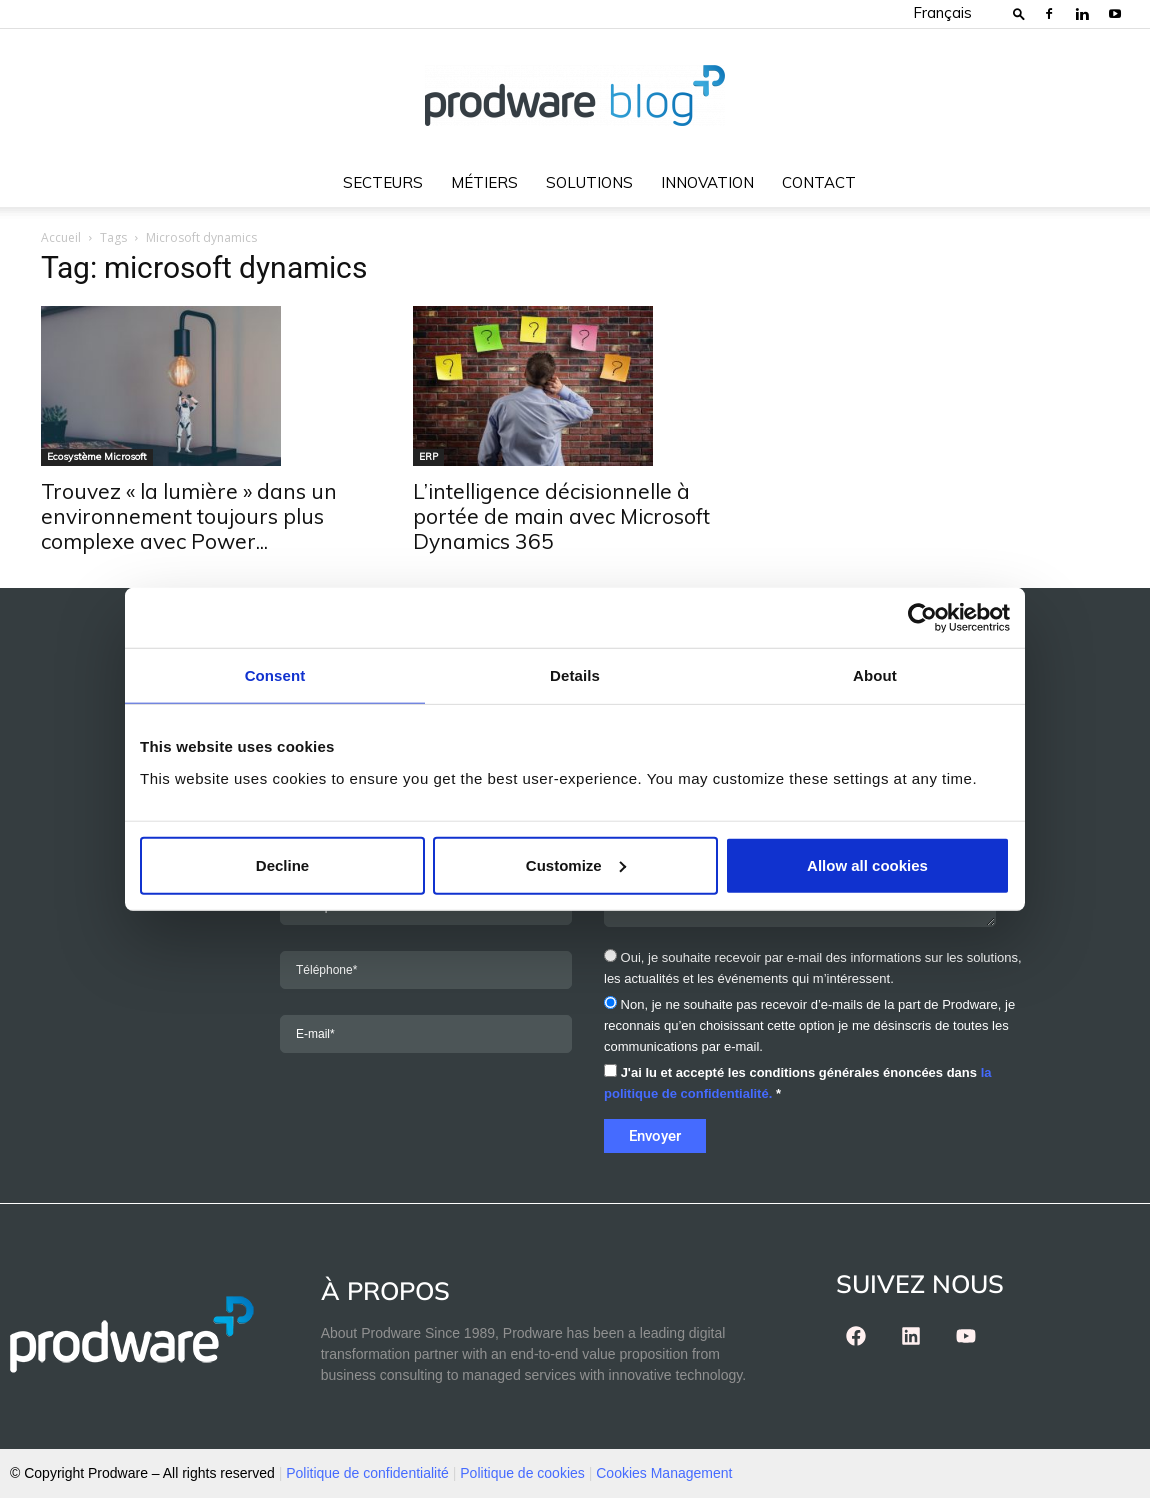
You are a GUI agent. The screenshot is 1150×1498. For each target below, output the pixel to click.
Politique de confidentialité (367, 1473)
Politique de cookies (522, 1473)
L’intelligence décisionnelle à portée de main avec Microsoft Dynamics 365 (561, 516)
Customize (576, 864)
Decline (282, 864)
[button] (1019, 13)
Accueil (61, 237)
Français (942, 12)
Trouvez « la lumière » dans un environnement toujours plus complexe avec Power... (189, 516)
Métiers (484, 182)
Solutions (589, 182)
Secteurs (383, 182)
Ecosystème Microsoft (97, 456)
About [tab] (875, 675)
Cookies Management (664, 1473)
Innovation (707, 182)
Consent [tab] (275, 675)
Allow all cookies (867, 864)
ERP (428, 456)
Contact (819, 182)
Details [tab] (575, 675)
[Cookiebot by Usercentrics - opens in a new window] (922, 618)
